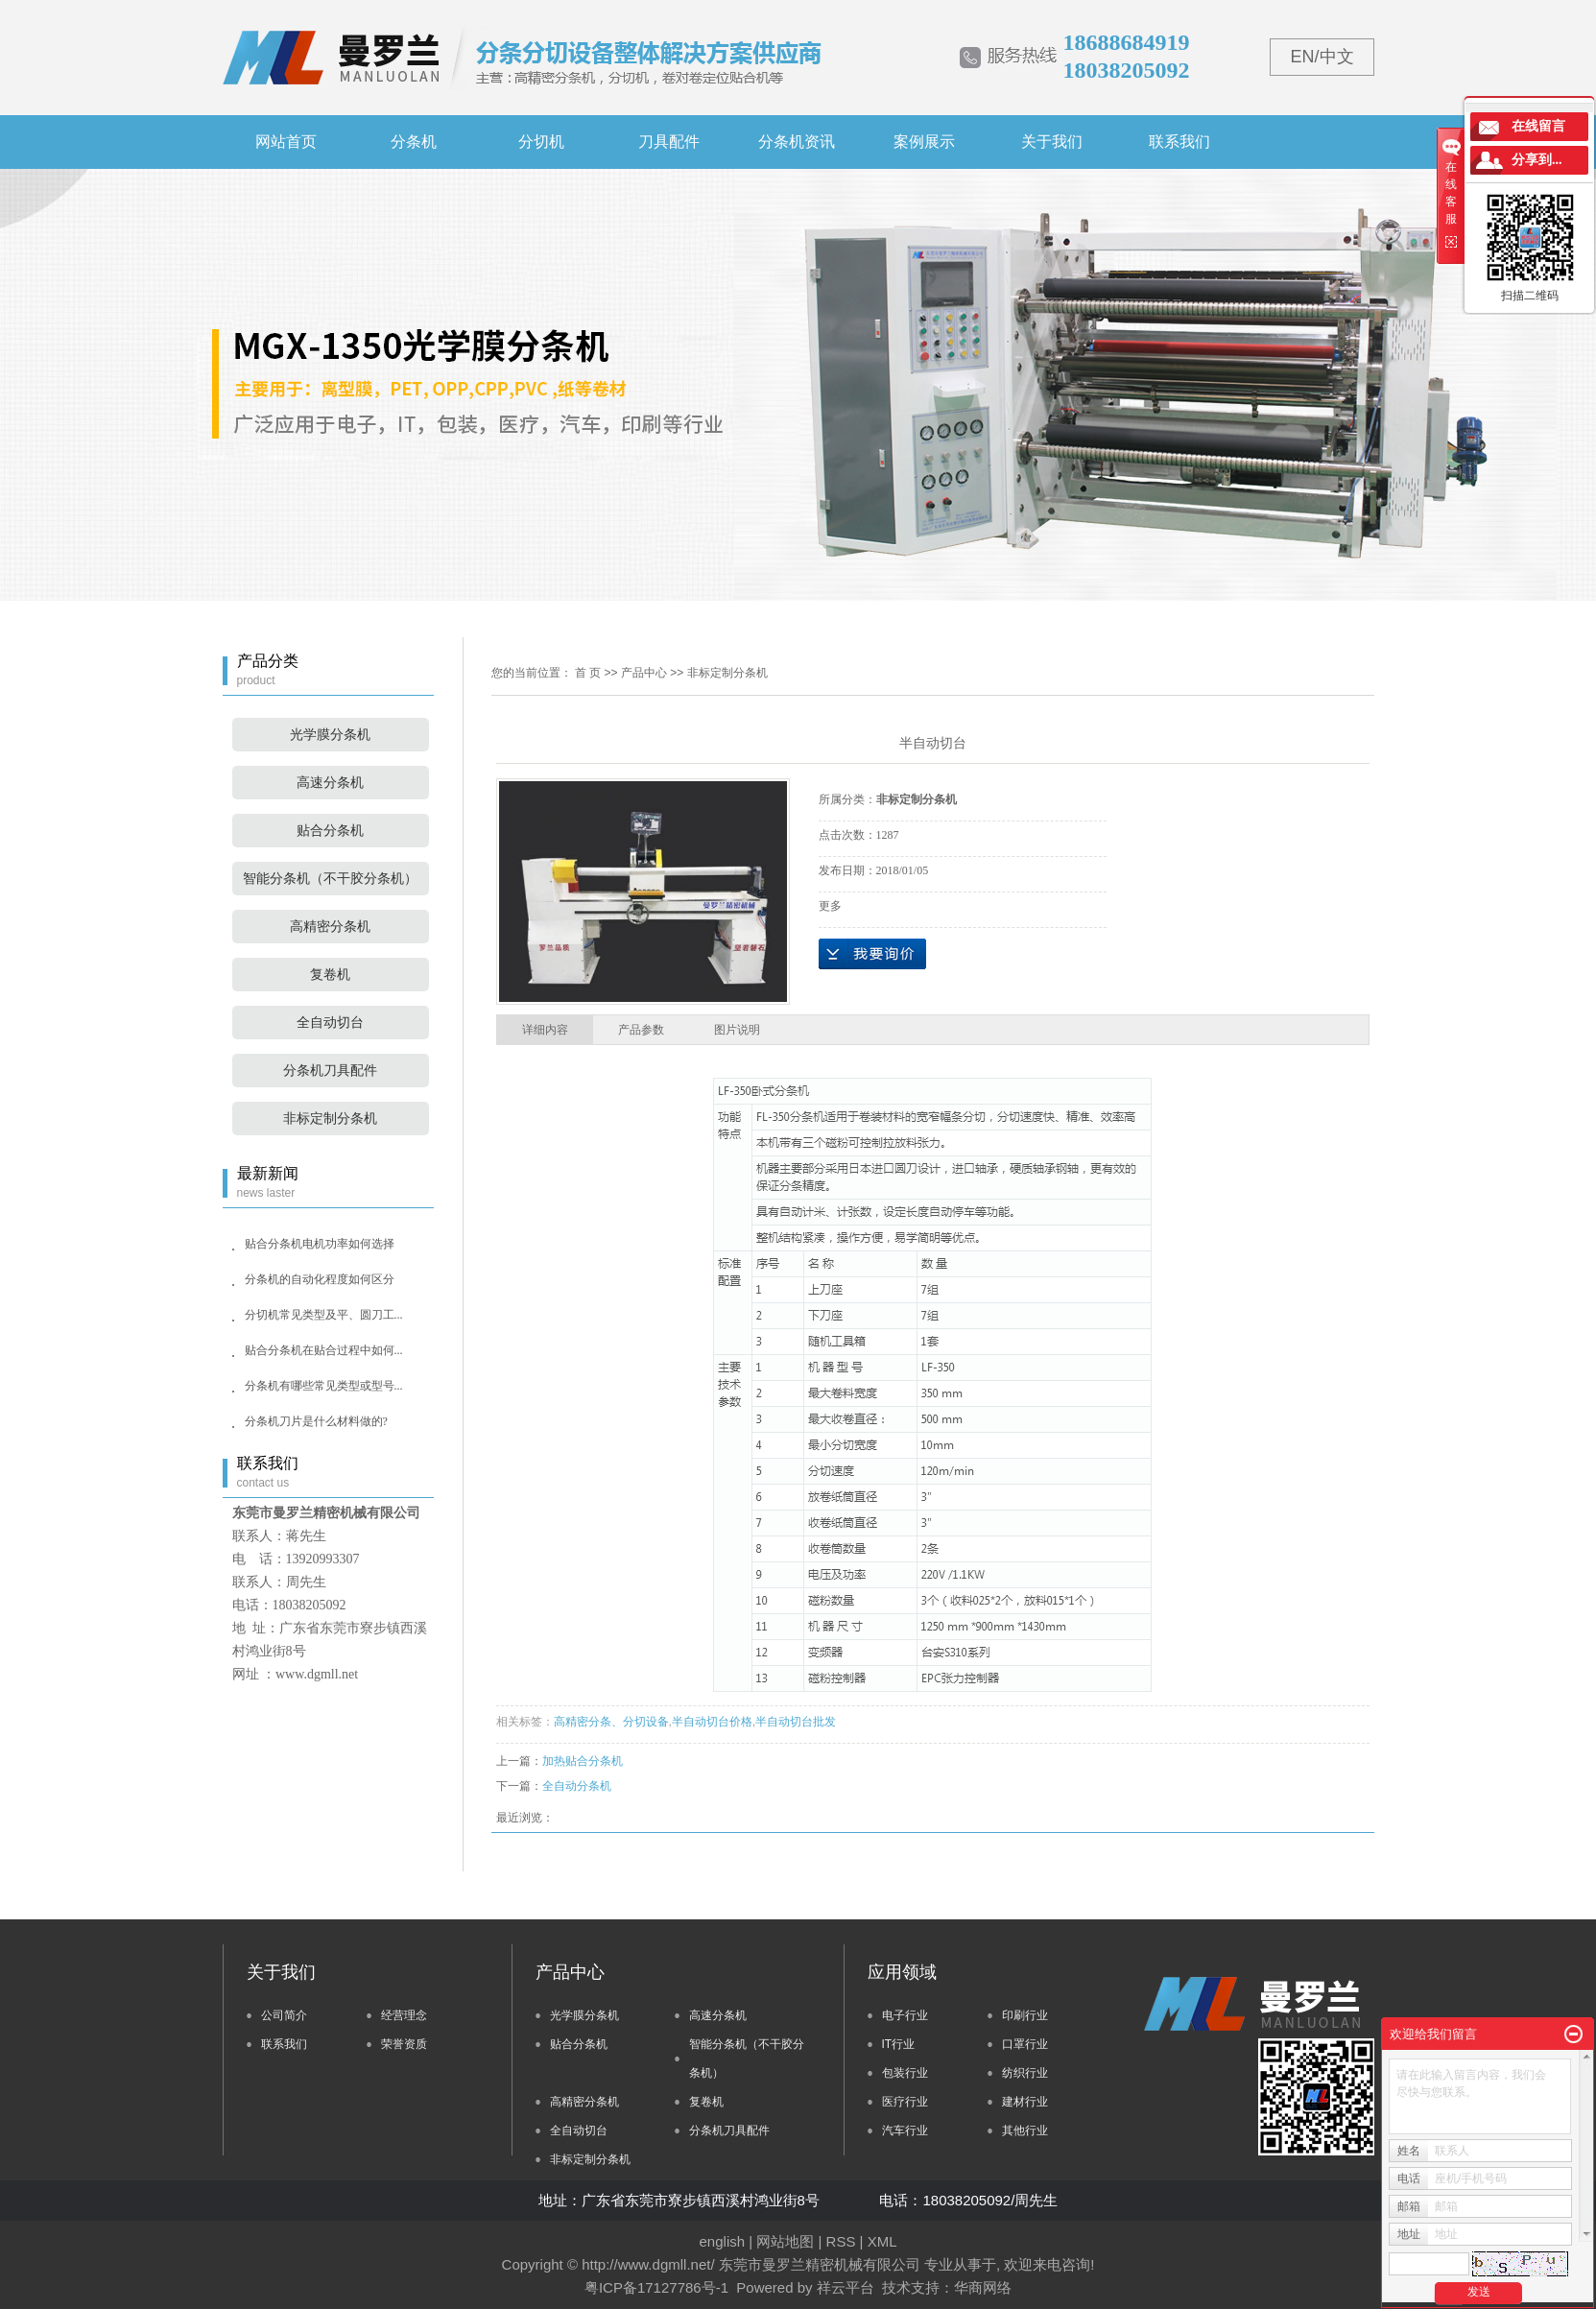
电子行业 (905, 2015)
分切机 (541, 141)
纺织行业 (1025, 2073)
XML (882, 2241)
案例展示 (924, 141)
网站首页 (286, 141)
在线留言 (1538, 126)
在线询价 (872, 954)
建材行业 (1025, 2101)
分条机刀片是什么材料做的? (316, 1421)
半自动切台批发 (795, 1721)
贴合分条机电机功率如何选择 (319, 1243)
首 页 (588, 672)
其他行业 (1025, 2130)
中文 (1337, 56)
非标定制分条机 (330, 1118)
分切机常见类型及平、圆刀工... (324, 1314)
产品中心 (644, 672)
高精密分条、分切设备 (611, 1721)
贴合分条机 (330, 830)
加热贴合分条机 (582, 1761)
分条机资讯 (796, 141)
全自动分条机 (576, 1786)
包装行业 (905, 2073)
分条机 (414, 141)
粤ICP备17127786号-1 (656, 2287)
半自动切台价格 (712, 1721)
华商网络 (983, 2287)
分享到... (1537, 160)
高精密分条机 (330, 926)
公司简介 (284, 2015)
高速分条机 (330, 782)
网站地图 (785, 2241)
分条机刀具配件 (330, 1070)
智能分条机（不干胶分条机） (330, 878)
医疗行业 (905, 2101)
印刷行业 (1025, 2015)
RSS (841, 2241)
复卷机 (330, 974)
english (723, 2241)
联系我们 (1179, 141)
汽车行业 (905, 2130)
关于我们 (1052, 141)
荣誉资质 (404, 2044)
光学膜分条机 (330, 734)
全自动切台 (330, 1022)
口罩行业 (1025, 2044)
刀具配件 (669, 141)
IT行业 (899, 2044)
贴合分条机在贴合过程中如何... (324, 1350)
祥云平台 (845, 2287)
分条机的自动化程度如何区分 (319, 1279)
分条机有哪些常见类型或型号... (324, 1386)
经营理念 (404, 2015)
